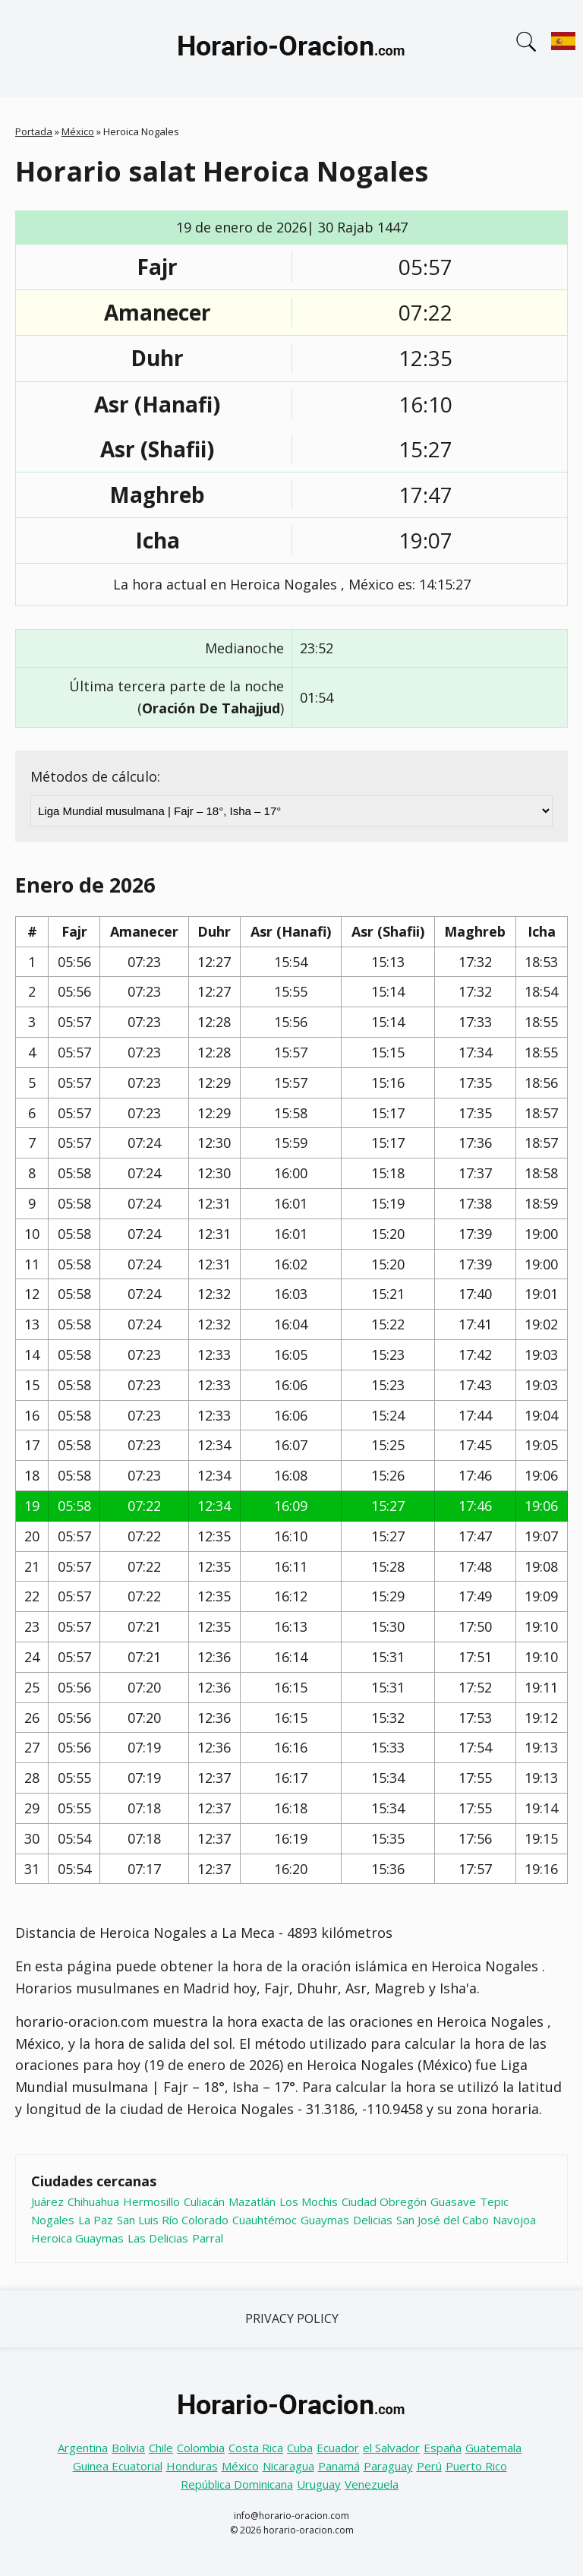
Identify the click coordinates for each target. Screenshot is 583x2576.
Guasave (453, 2201)
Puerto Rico (476, 2465)
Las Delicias (158, 2238)
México (77, 131)
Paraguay (388, 2465)
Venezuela (372, 2484)
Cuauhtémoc (264, 2219)
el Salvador (391, 2447)
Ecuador (338, 2447)
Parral (207, 2238)
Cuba (300, 2447)
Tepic (494, 2201)
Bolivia (128, 2447)
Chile (161, 2447)
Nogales (52, 2219)
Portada (33, 131)
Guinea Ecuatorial (117, 2465)
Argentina (83, 2447)
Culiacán (204, 2201)
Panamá (339, 2465)
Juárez (47, 2201)
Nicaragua (288, 2465)
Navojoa (514, 2219)
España (443, 2447)
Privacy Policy (292, 2318)
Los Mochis (308, 2201)
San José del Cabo (442, 2219)
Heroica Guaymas (77, 2238)
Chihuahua (93, 2201)
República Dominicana (237, 2484)
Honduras (192, 2465)
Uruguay (319, 2484)
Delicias (372, 2219)
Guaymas (325, 2219)
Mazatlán (252, 2201)
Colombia (201, 2447)
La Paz (95, 2219)
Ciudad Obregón (384, 2201)
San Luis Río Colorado (172, 2219)
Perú (429, 2465)
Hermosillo (151, 2201)
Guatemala (493, 2447)
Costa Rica (255, 2447)
